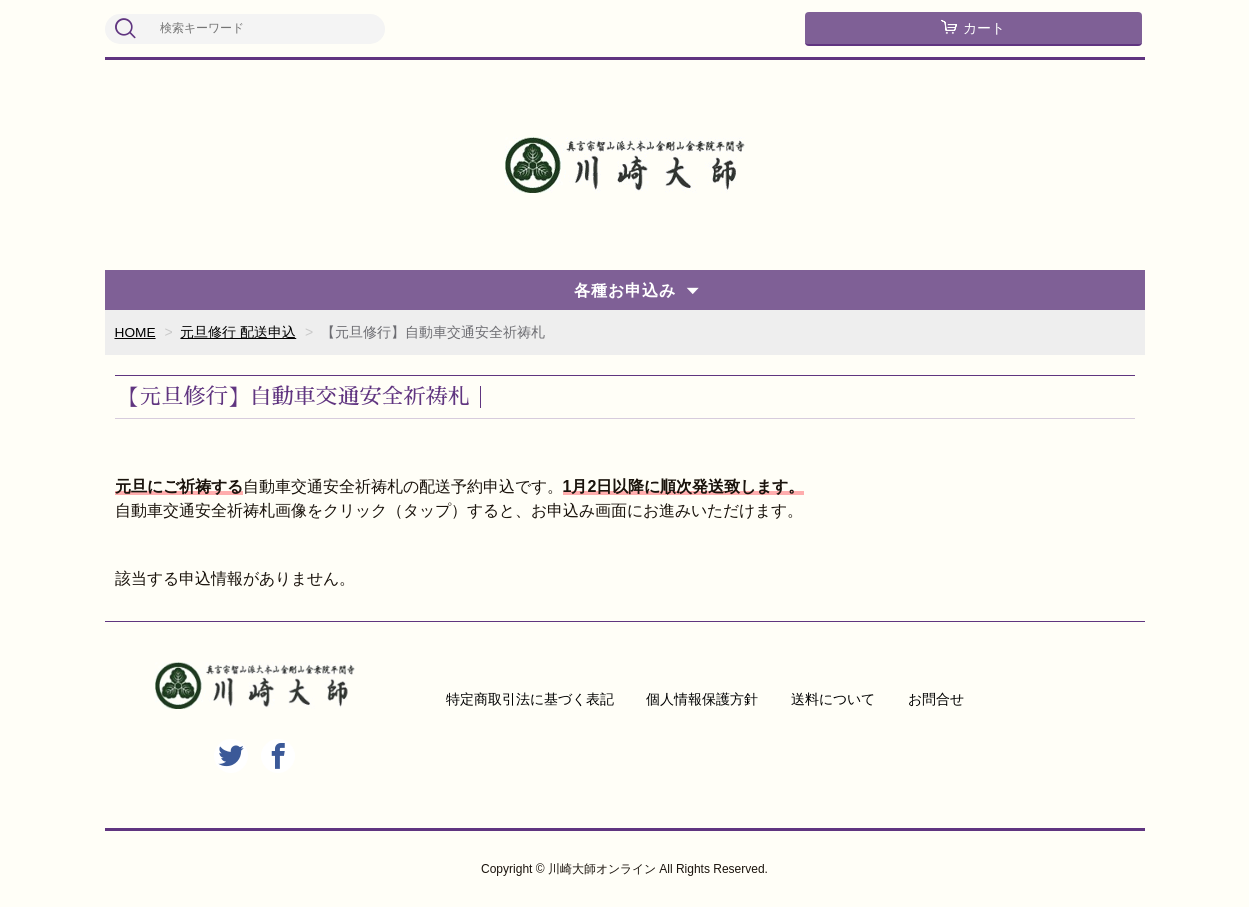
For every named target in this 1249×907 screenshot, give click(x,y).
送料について (833, 699)
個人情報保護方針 (702, 699)
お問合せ (936, 699)
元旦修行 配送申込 (239, 332)
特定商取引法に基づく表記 (530, 699)
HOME (136, 332)
